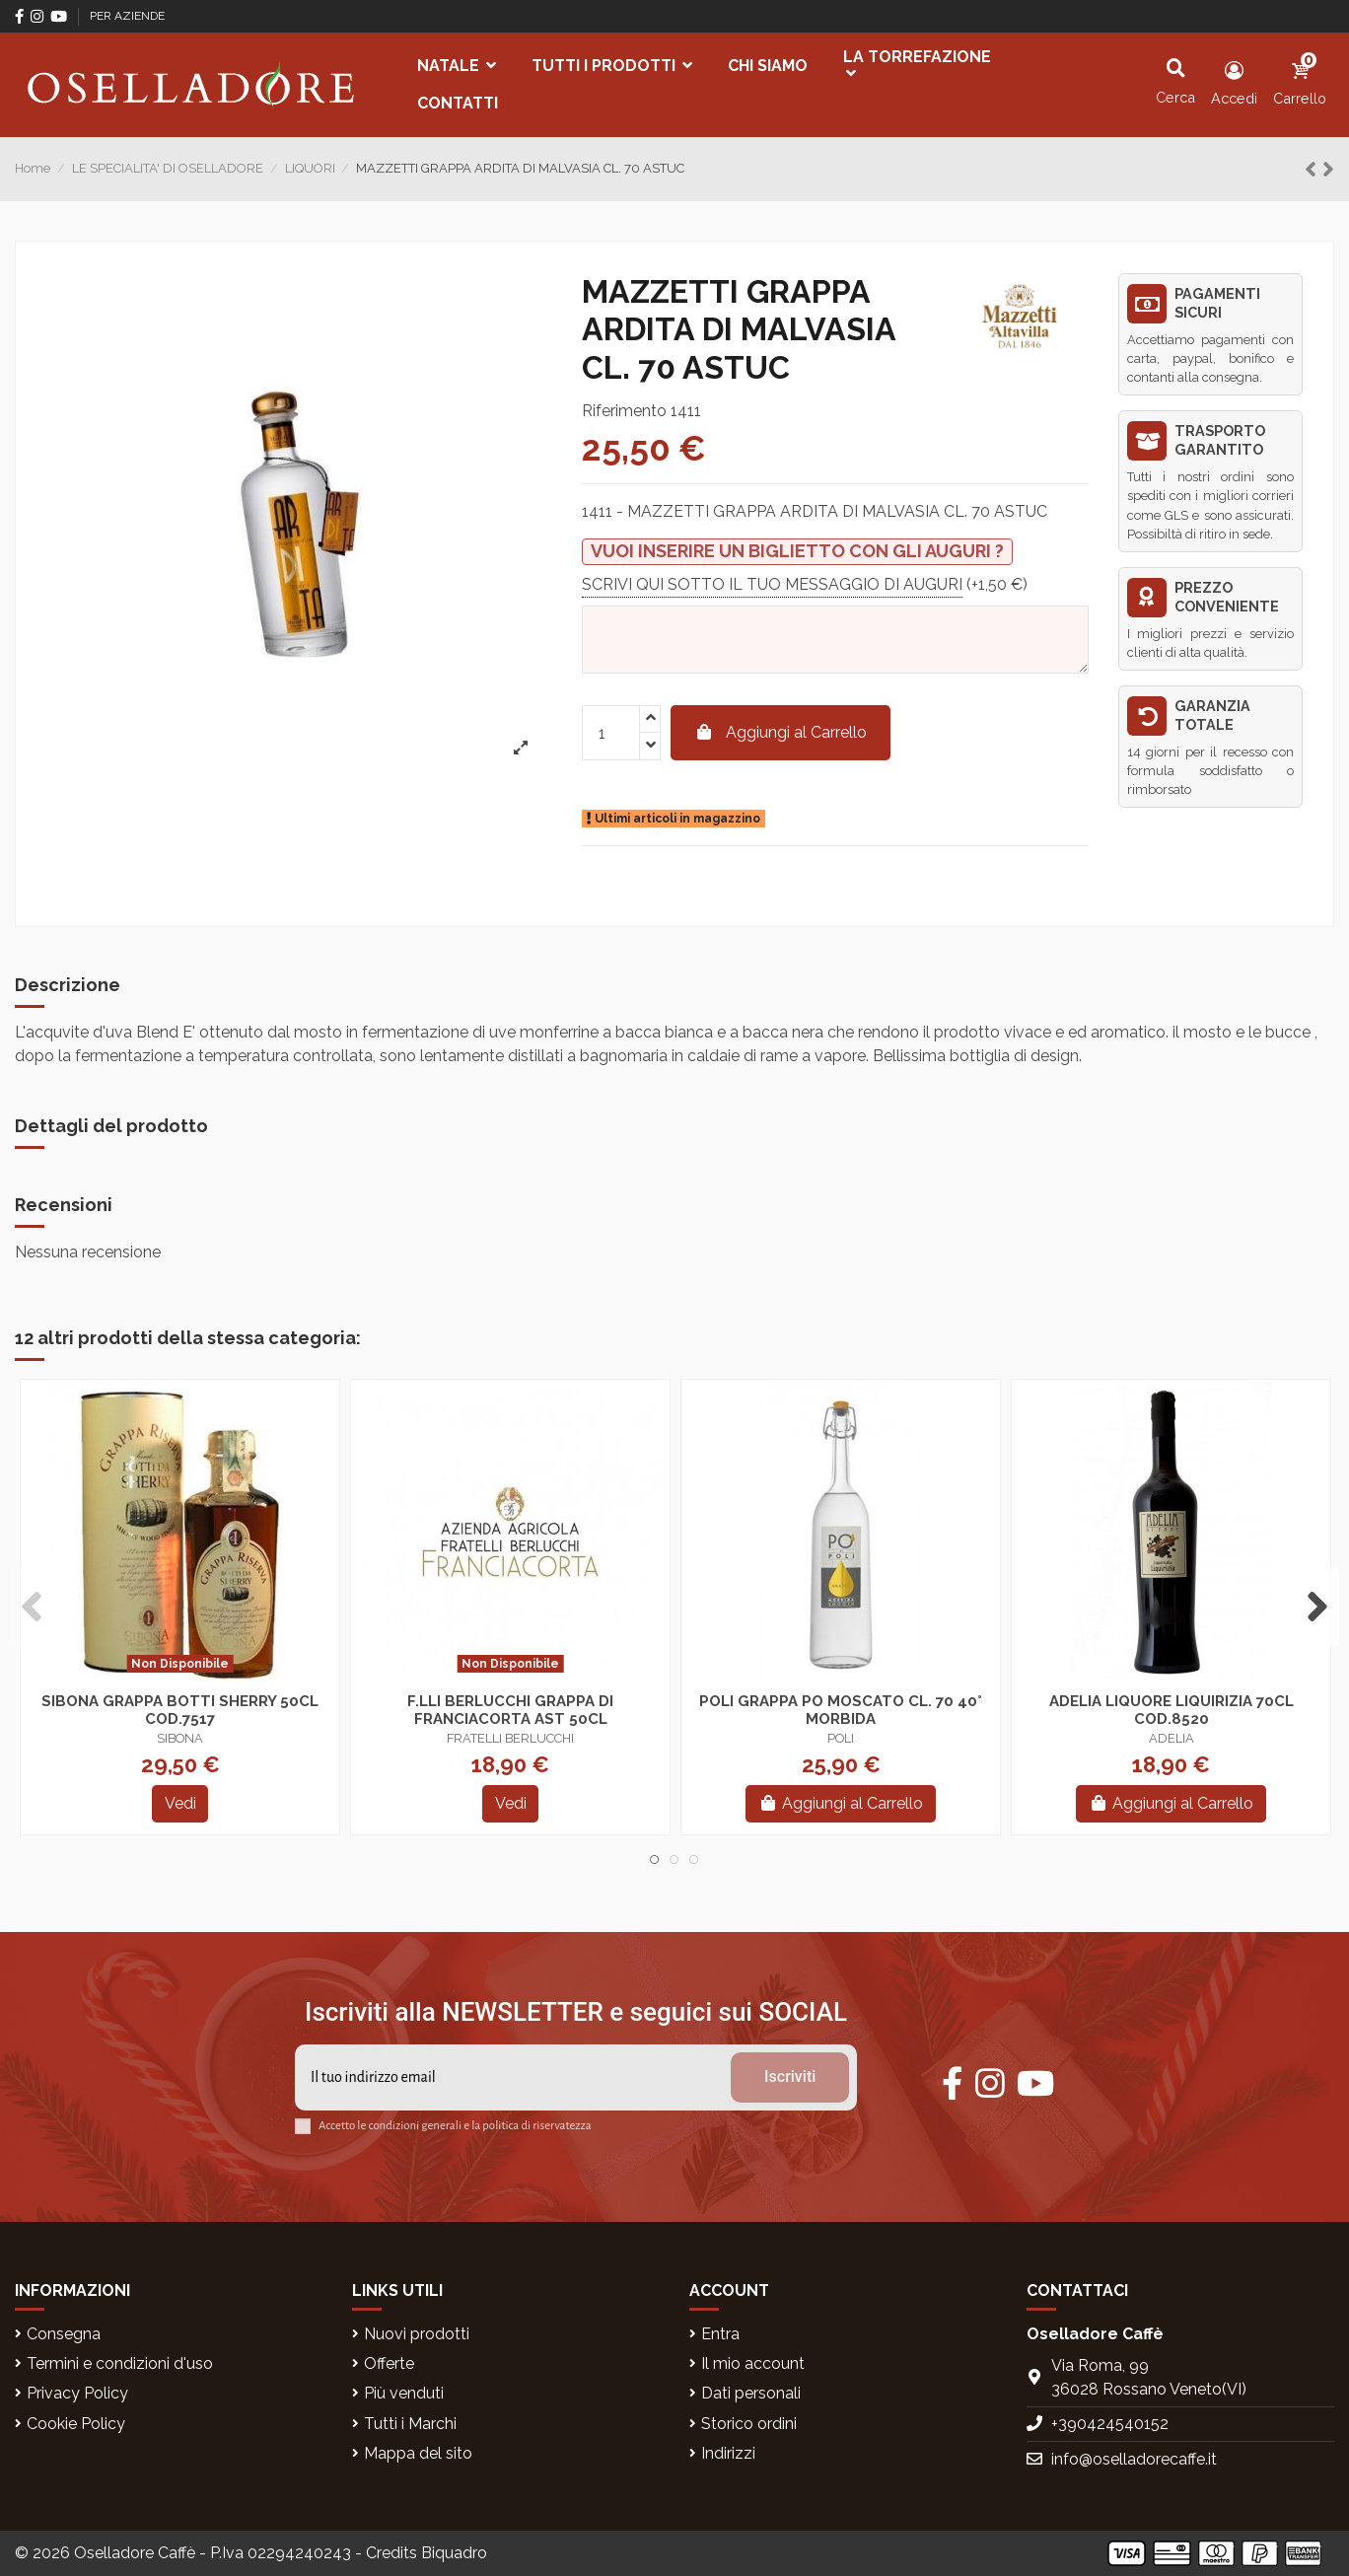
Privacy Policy (77, 2393)
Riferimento (624, 410)
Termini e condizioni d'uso (120, 2363)
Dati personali (751, 2393)
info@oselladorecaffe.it (1134, 2459)
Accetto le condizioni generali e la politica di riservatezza (455, 2125)
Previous (32, 1607)
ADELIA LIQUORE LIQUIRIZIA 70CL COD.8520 (1171, 1710)
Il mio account (753, 2363)
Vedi (180, 1803)
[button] (456, 66)
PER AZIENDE (127, 16)
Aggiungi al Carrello (780, 732)
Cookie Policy (76, 2423)
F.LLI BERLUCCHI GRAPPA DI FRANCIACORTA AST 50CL (510, 1710)
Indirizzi (728, 2453)
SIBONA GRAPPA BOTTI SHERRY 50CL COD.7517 (180, 1710)
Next (1316, 1607)
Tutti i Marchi (410, 2423)
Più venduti (404, 2393)
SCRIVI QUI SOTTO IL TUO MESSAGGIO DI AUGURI (772, 583)
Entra (720, 2334)
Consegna (64, 2334)
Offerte (389, 2363)
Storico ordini (749, 2423)
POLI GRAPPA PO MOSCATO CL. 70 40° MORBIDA (840, 1710)
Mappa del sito (418, 2453)
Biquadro (454, 2552)
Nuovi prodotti (416, 2334)
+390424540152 (1110, 2423)
